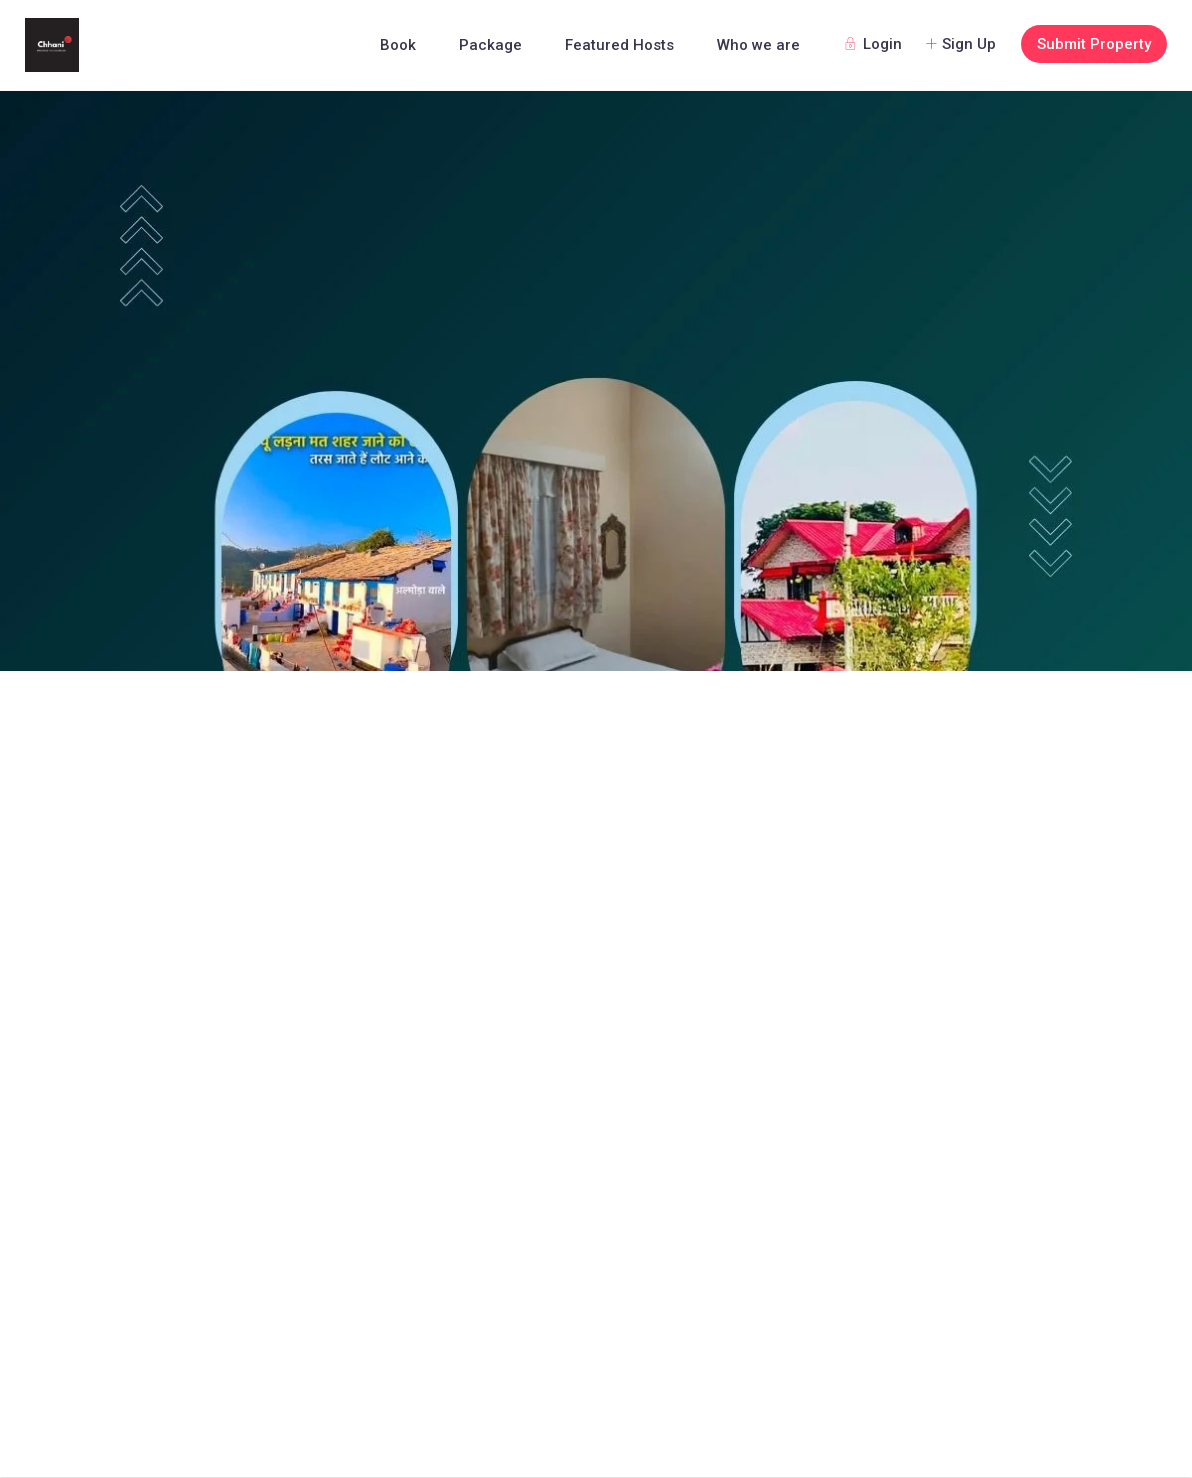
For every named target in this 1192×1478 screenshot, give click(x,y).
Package (490, 45)
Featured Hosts (619, 45)
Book (398, 45)
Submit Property (1094, 44)
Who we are (758, 45)
